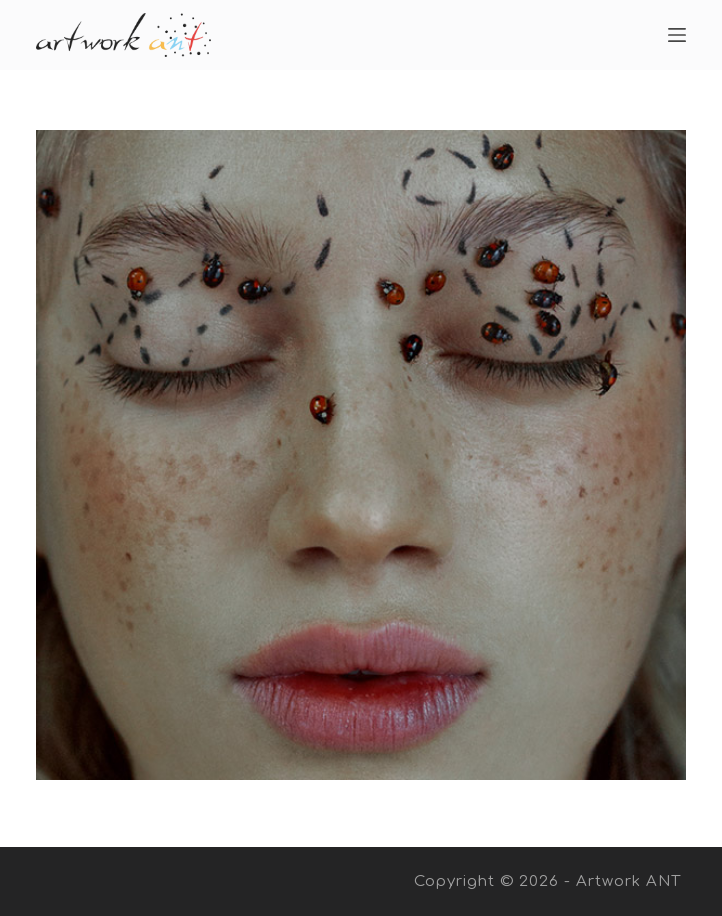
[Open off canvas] (677, 35)
